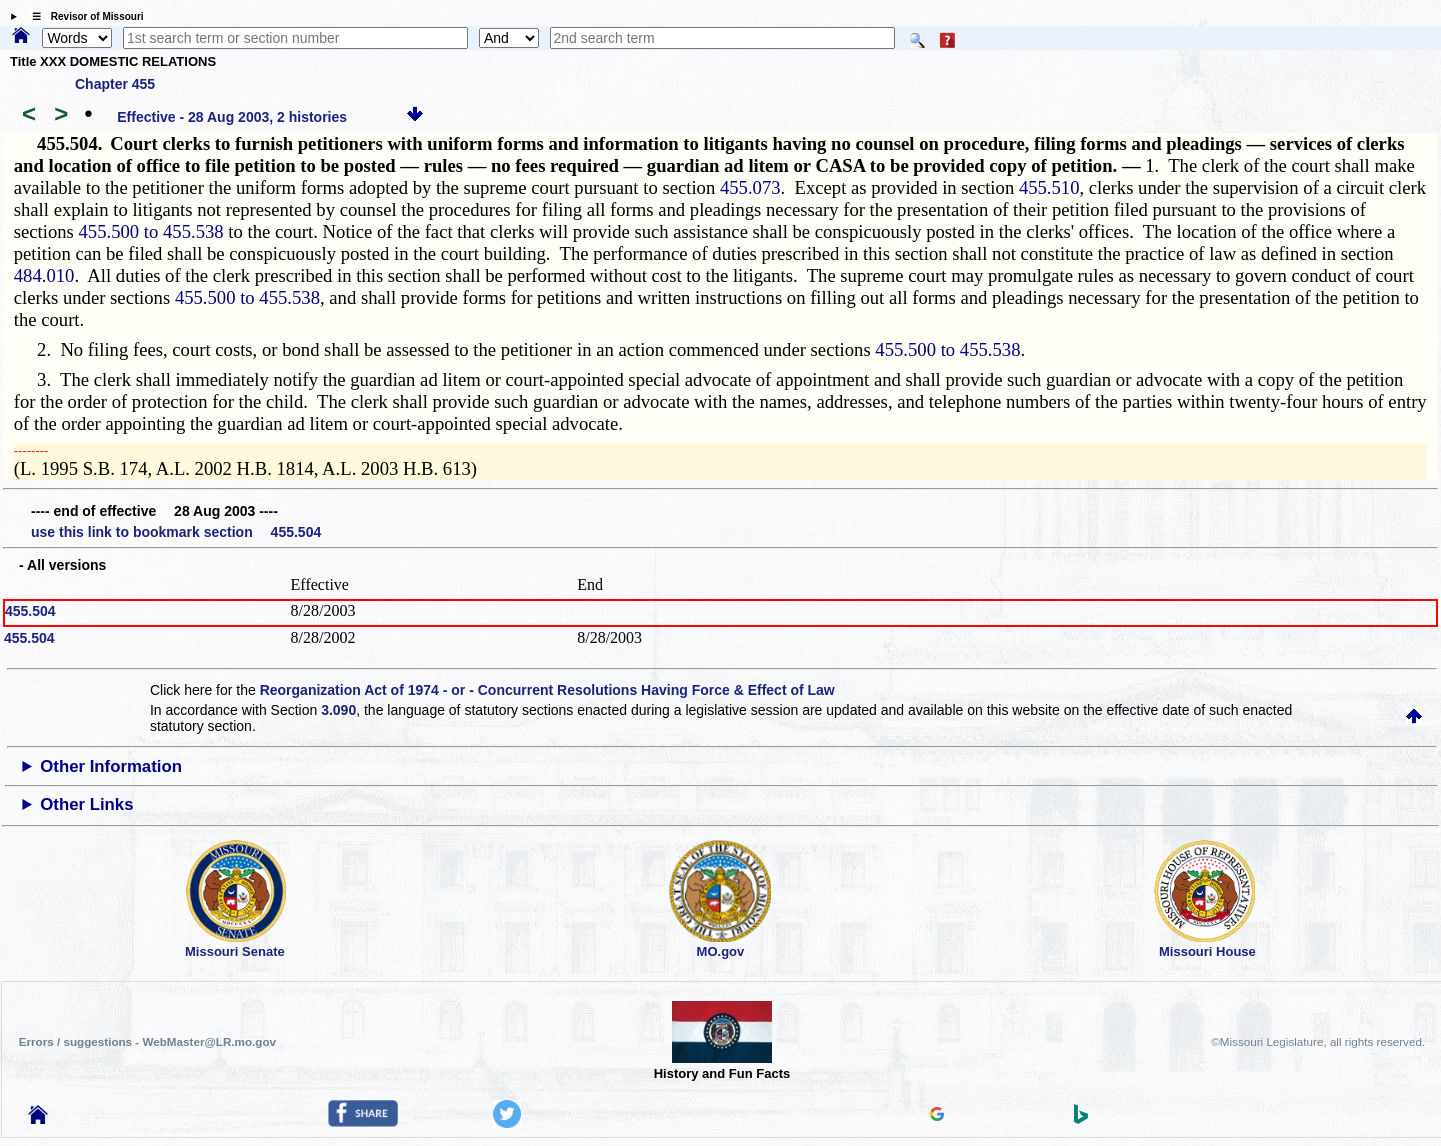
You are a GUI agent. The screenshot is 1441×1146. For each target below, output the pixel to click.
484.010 (44, 275)
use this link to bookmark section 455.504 (176, 532)
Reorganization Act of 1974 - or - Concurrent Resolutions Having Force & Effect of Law (547, 690)
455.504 (30, 611)
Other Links (86, 804)
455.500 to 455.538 (151, 231)
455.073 (750, 187)
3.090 (338, 710)
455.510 (1049, 187)
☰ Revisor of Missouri (83, 16)
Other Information (111, 766)
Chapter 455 (115, 84)
